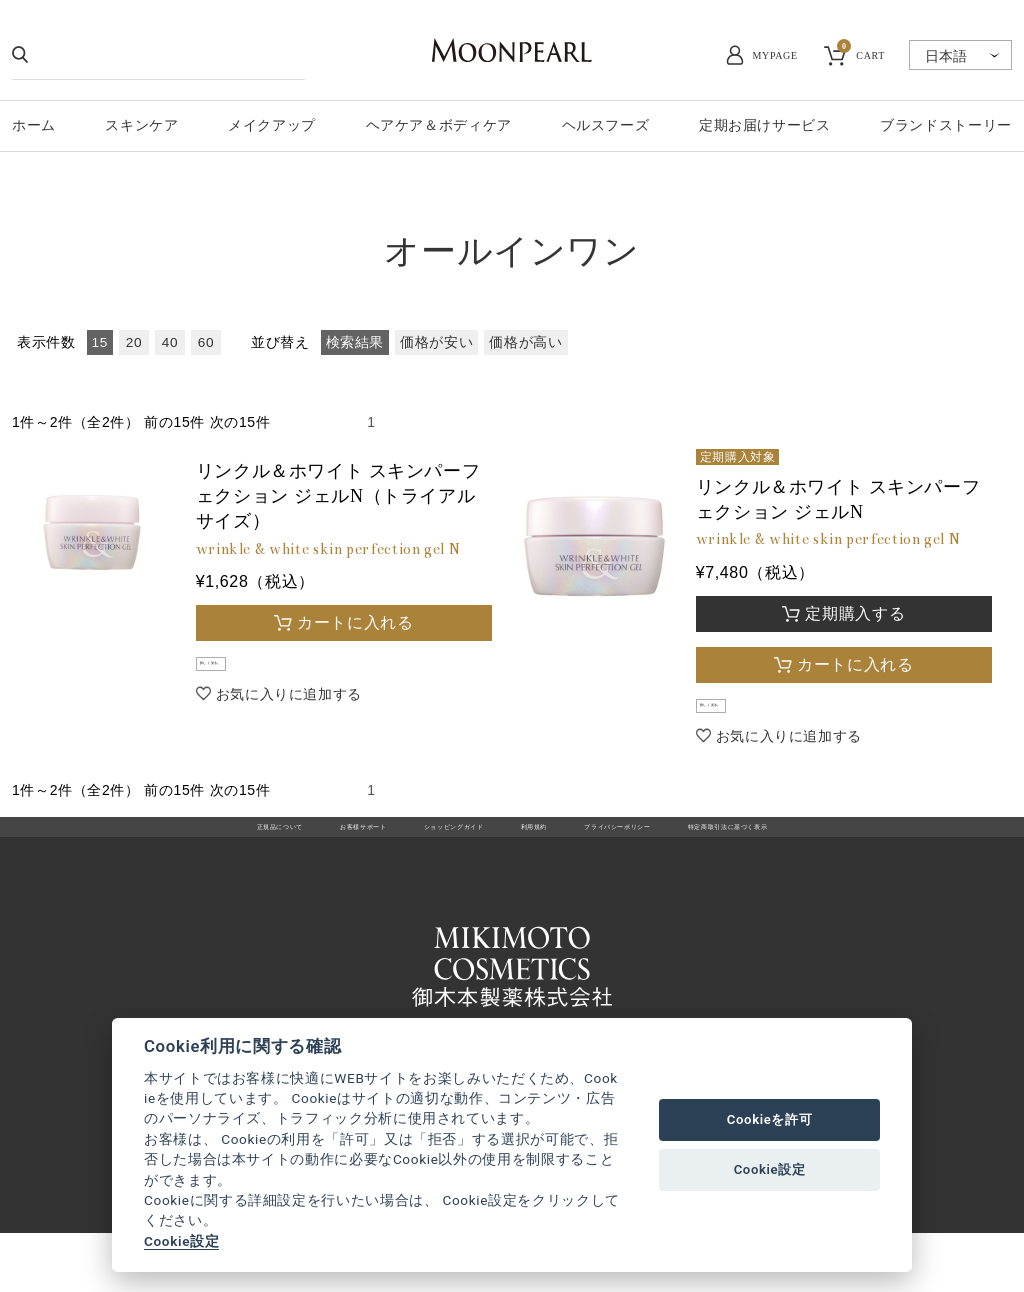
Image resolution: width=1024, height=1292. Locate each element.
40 (170, 342)
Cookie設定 (181, 1241)
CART (861, 53)
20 (134, 342)
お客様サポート (270, 853)
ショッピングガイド (413, 853)
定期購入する (855, 613)
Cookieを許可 (770, 1119)
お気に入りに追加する (289, 709)
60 (206, 342)
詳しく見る (242, 672)
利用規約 (535, 853)
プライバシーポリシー (665, 853)
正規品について (140, 853)
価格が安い (436, 342)
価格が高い (525, 342)
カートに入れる (355, 622)
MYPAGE (775, 55)
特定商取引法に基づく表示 (849, 853)
